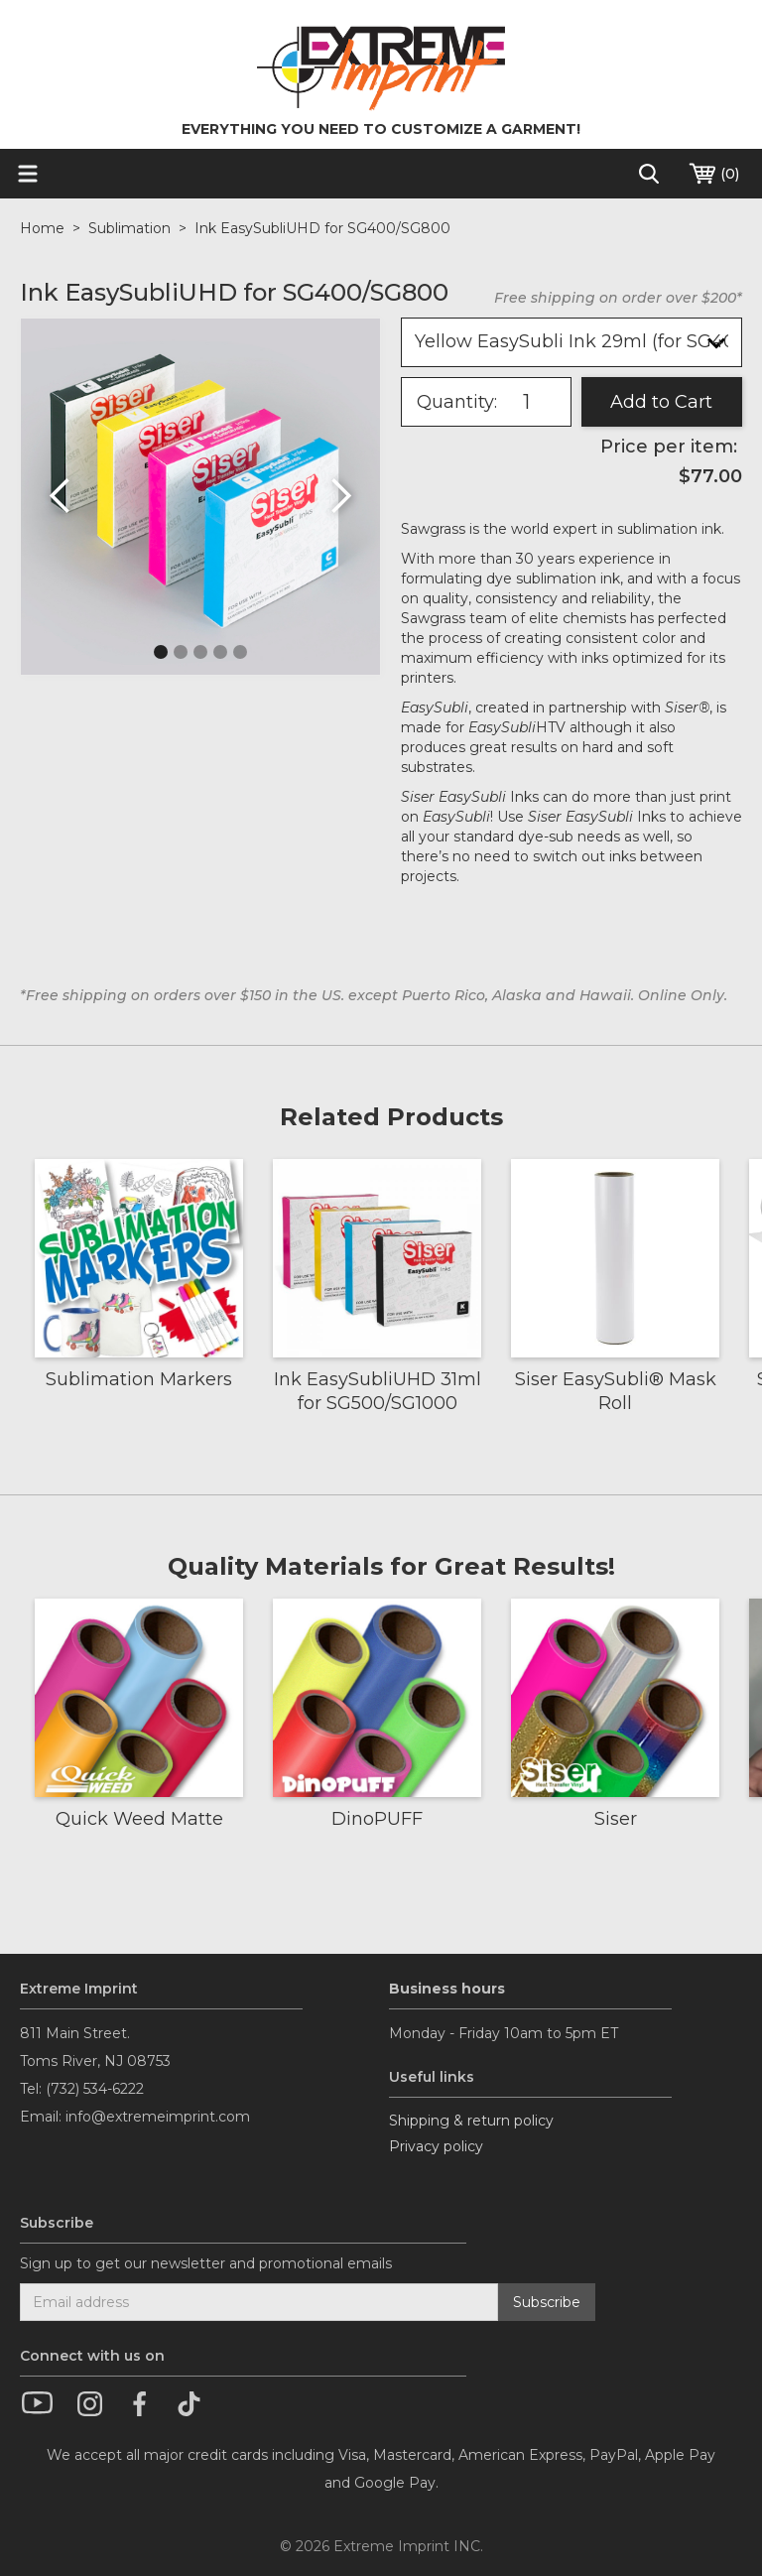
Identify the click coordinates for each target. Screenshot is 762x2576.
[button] (60, 497)
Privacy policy (436, 2146)
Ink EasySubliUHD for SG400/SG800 (322, 228)
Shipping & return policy (471, 2120)
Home (42, 228)
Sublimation (129, 228)
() (713, 174)
